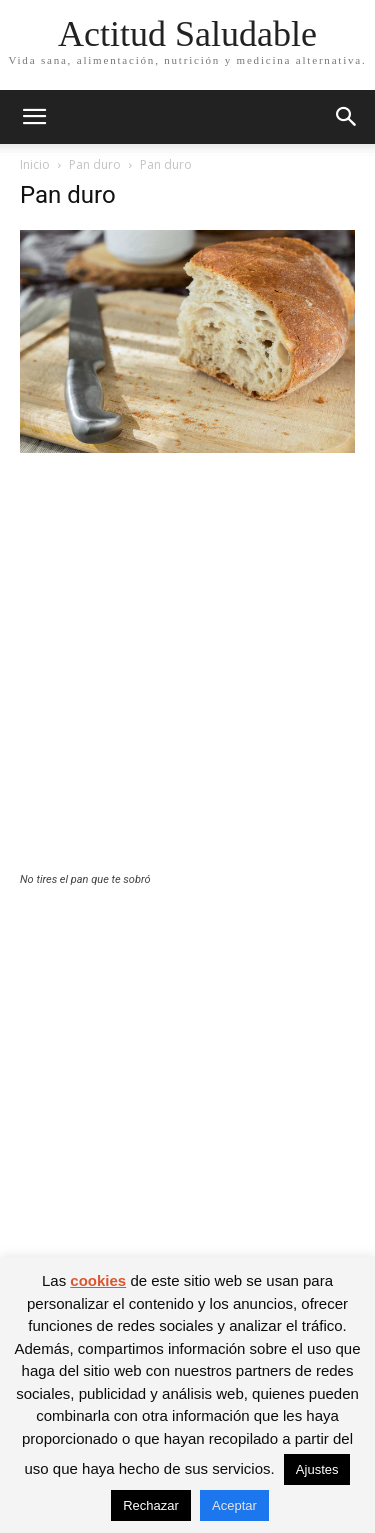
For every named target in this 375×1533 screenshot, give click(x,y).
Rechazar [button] (151, 1505)
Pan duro (95, 164)
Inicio (35, 164)
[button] (34, 117)
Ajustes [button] (317, 1469)
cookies (98, 1280)
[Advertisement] (187, 675)
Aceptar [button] (234, 1505)
